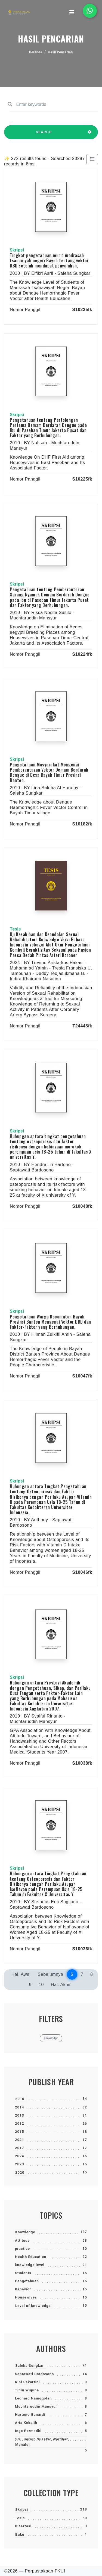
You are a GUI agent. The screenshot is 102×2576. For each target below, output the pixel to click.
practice (22, 2249)
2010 (19, 2099)
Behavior (23, 2289)
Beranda (35, 52)
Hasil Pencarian (60, 52)
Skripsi (21, 2510)
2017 (19, 2148)
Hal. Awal (21, 1974)
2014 (19, 2107)
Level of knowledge (33, 2306)
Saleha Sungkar (29, 2365)
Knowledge (25, 2232)
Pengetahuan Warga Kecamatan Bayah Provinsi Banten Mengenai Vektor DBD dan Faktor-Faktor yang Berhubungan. (50, 1321)
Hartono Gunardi (30, 2414)
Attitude (22, 2240)
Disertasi (23, 2526)
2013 (19, 2115)
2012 (19, 2123)
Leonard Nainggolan (33, 2398)
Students (23, 2273)
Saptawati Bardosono (34, 2374)
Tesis (20, 2518)
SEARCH (43, 134)
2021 (19, 2140)
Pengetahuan (27, 2281)
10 (41, 1984)
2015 (19, 2132)
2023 (19, 2164)
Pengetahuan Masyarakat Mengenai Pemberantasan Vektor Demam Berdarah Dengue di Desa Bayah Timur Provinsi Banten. (49, 772)
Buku (19, 2534)
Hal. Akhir (61, 1984)
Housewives (26, 2297)
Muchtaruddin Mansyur (36, 2406)
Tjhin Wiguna (27, 2390)
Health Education (30, 2257)
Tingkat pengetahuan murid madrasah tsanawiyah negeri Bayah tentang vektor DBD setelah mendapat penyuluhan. (49, 260)
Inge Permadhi (28, 2431)
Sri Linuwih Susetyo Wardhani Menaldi (42, 2442)
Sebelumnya (50, 1974)
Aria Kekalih (26, 2423)
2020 (19, 2172)
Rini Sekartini (27, 2382)
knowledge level (29, 2265)
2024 (19, 2156)
